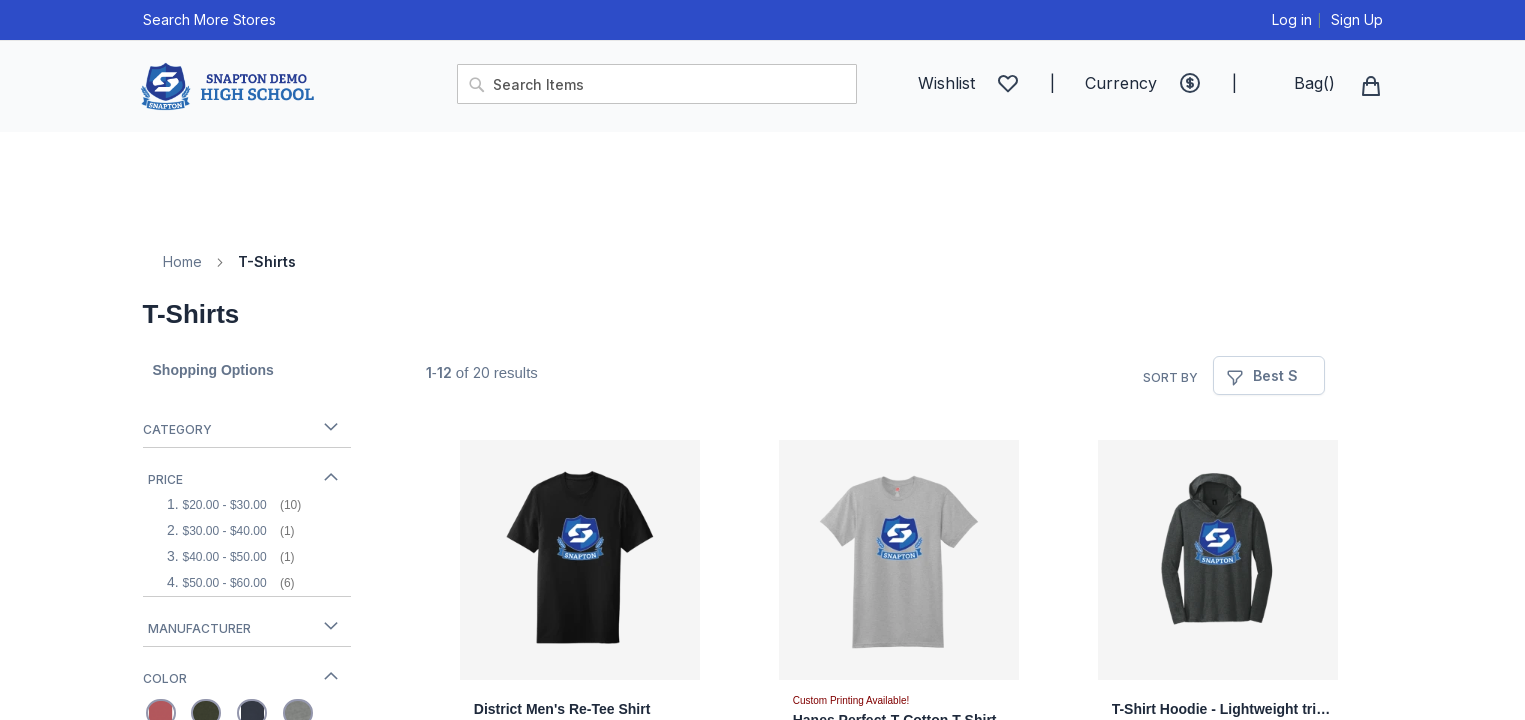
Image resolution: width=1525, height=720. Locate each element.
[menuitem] (160, 155)
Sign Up (1357, 19)
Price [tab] (165, 479)
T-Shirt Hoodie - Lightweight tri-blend (1222, 709)
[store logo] (288, 87)
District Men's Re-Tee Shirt (562, 709)
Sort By (1170, 377)
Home (182, 261)
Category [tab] (177, 429)
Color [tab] (165, 678)
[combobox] (657, 84)
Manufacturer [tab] (199, 628)
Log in (1292, 19)
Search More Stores (209, 19)
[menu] (763, 180)
